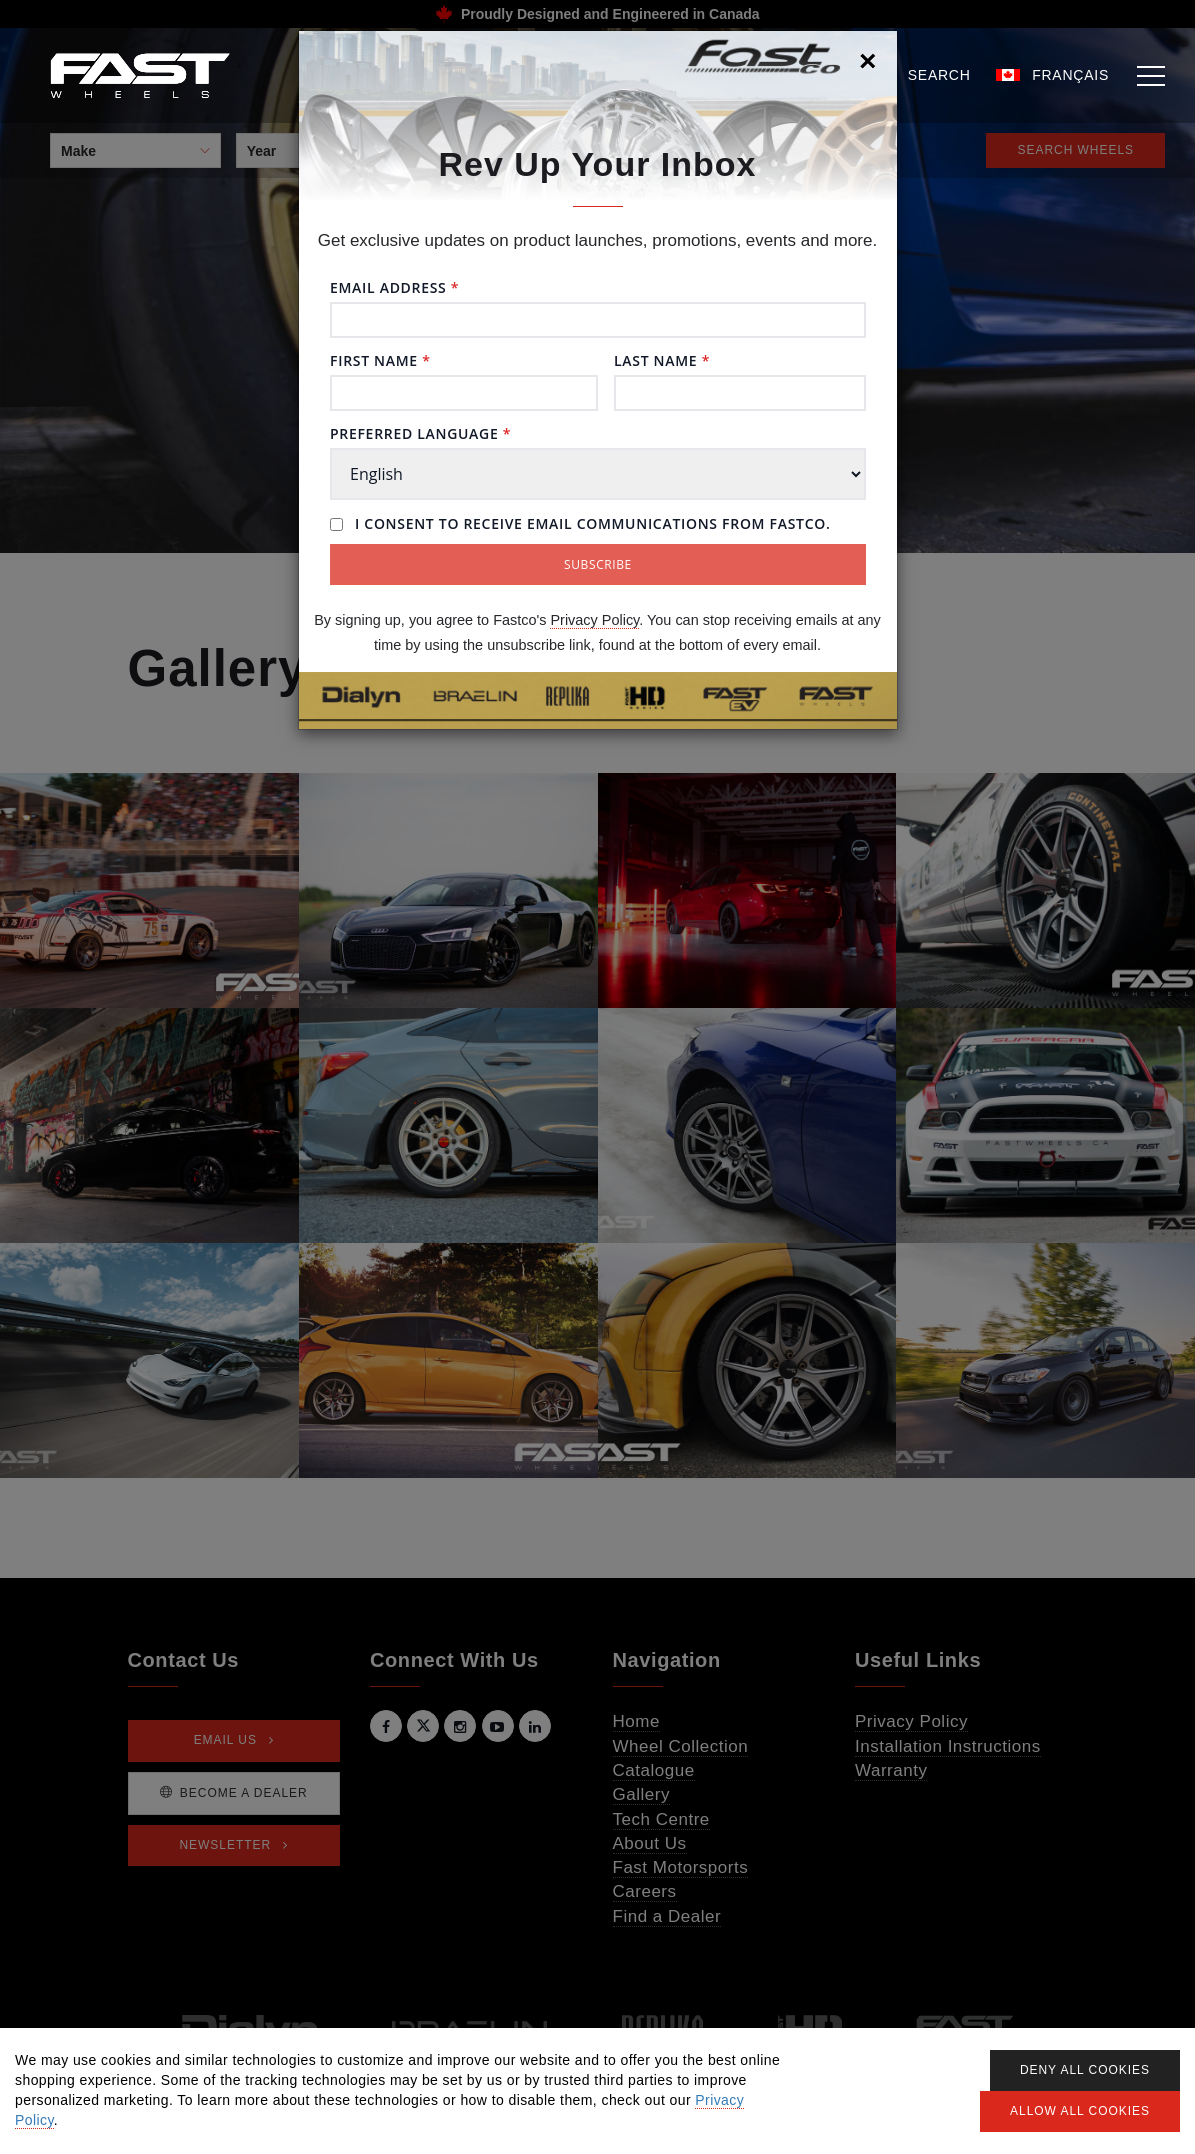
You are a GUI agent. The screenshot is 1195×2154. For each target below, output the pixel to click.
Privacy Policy (594, 620)
